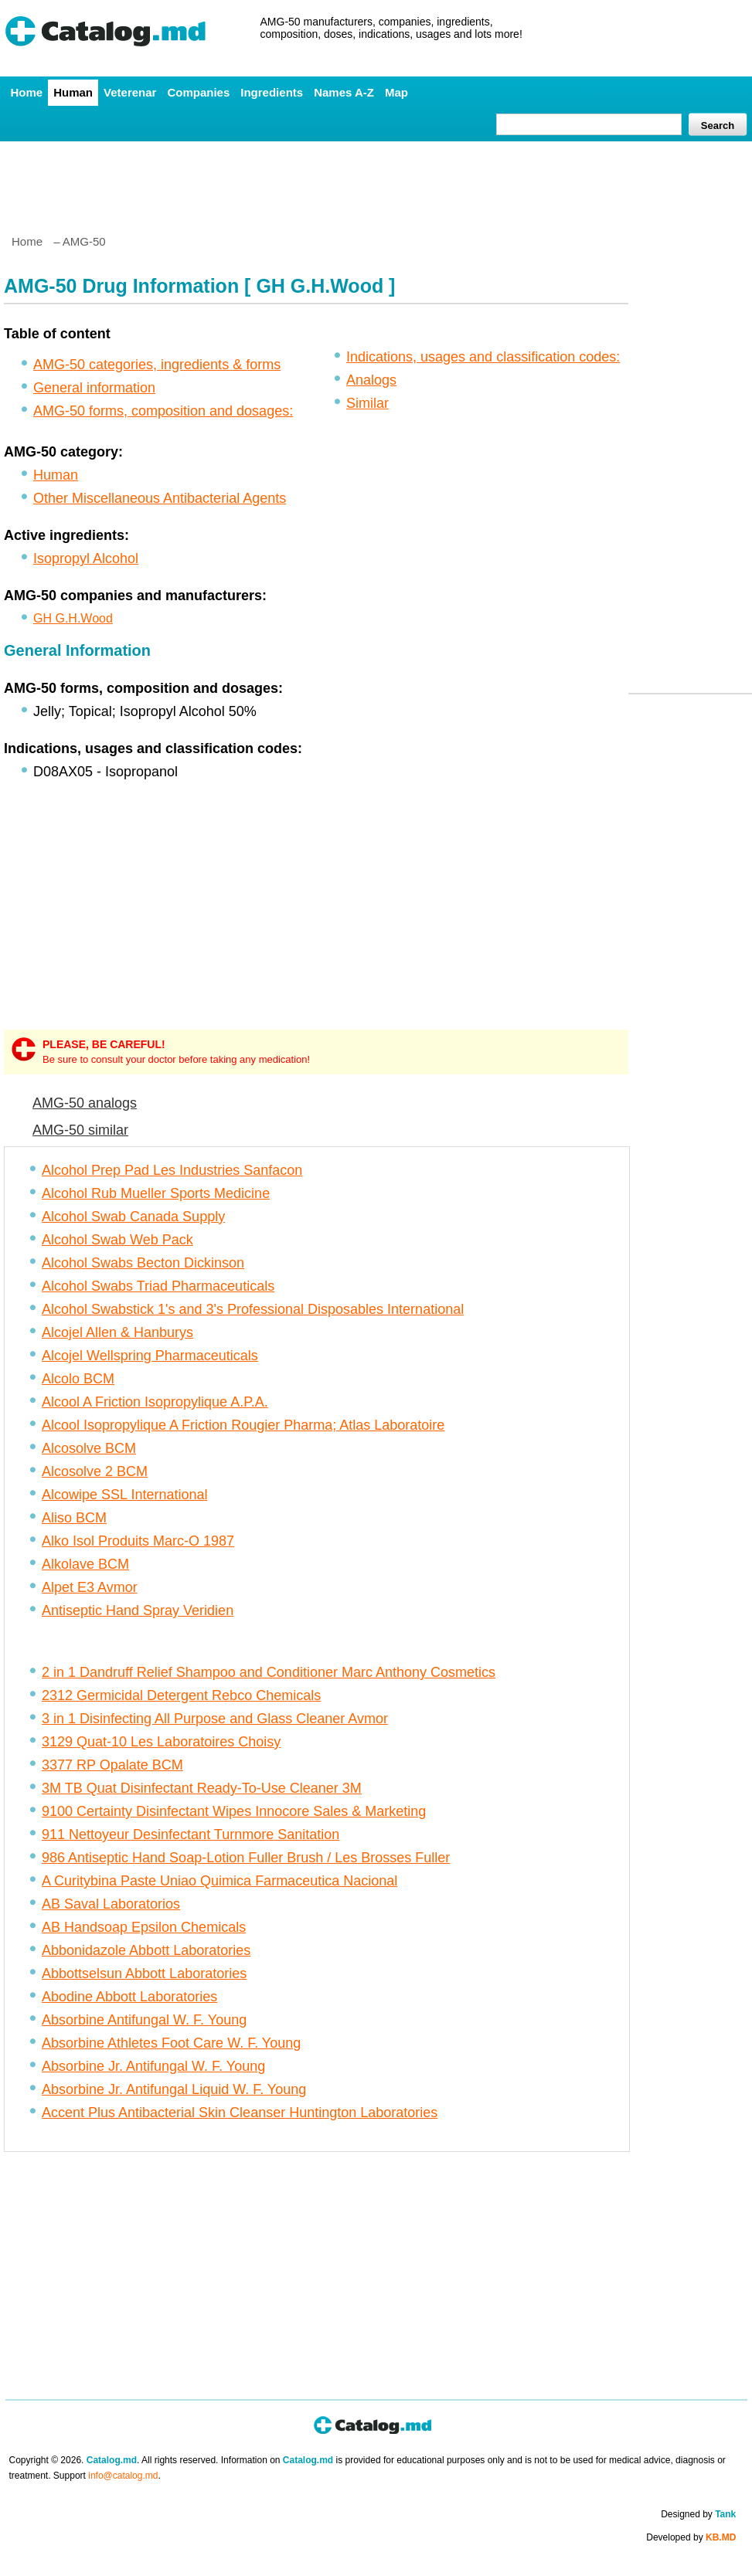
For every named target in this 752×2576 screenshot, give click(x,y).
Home (27, 92)
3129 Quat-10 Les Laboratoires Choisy (161, 1742)
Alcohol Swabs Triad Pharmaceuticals (158, 1286)
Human (73, 92)
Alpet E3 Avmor (90, 1587)
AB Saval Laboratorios (111, 1904)
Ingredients (271, 92)
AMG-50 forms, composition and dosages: (163, 411)
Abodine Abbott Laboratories (129, 1996)
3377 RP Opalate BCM (112, 1765)
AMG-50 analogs (84, 1103)
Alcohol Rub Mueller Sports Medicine (156, 1193)
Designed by (698, 2514)
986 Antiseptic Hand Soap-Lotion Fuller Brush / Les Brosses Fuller (246, 1857)
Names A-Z (344, 92)
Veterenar (130, 92)
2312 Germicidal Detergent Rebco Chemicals (181, 1695)
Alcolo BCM (78, 1378)
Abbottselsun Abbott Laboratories (144, 1973)
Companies (198, 92)
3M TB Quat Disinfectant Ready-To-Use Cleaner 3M (202, 1788)
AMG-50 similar (80, 1130)
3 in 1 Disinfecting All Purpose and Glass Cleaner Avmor (215, 1718)
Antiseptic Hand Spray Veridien (137, 1610)
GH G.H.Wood (73, 618)
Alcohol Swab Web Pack (117, 1239)
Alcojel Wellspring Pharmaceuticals (150, 1355)
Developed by (691, 2537)
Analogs (371, 380)
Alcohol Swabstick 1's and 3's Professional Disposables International (253, 1309)
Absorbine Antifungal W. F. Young (144, 2020)
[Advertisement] (375, 181)
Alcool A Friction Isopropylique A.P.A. (155, 1402)
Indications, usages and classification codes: (483, 357)
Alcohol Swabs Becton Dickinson (143, 1263)
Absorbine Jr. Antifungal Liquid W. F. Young (174, 2089)
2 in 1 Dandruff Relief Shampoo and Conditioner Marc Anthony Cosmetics (268, 1672)
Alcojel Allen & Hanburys (117, 1332)
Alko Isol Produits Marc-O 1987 (138, 1541)
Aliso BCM (74, 1518)
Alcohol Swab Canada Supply (133, 1216)
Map (396, 92)
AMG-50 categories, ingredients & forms (157, 364)
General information (94, 387)
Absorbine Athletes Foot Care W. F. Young (171, 2043)
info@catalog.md (123, 2475)
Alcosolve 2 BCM (95, 1471)
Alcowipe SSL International (124, 1494)
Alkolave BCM (85, 1564)
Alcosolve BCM (89, 1448)
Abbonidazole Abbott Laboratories (146, 1950)
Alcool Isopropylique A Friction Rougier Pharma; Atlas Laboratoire (243, 1425)
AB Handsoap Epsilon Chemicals (144, 1927)
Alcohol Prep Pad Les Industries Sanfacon (172, 1170)
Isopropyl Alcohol (85, 558)
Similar (367, 403)
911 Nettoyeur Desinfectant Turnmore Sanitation (190, 1834)
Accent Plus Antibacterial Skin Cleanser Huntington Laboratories (239, 2112)
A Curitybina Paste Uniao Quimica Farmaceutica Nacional (219, 1881)
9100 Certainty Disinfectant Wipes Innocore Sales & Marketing (234, 1811)
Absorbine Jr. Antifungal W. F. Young (153, 2066)
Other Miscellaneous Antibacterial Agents (159, 498)
